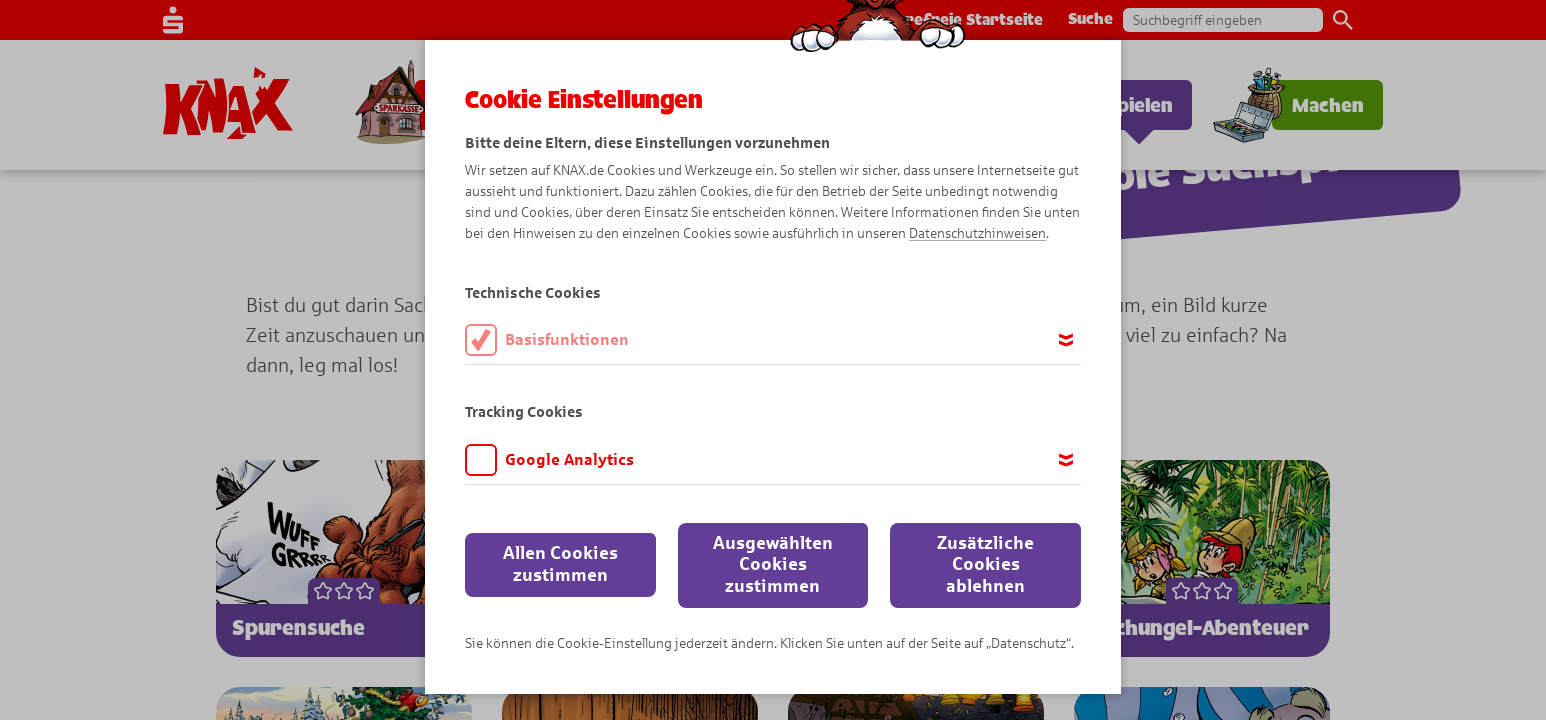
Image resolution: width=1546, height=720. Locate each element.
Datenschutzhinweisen (977, 233)
